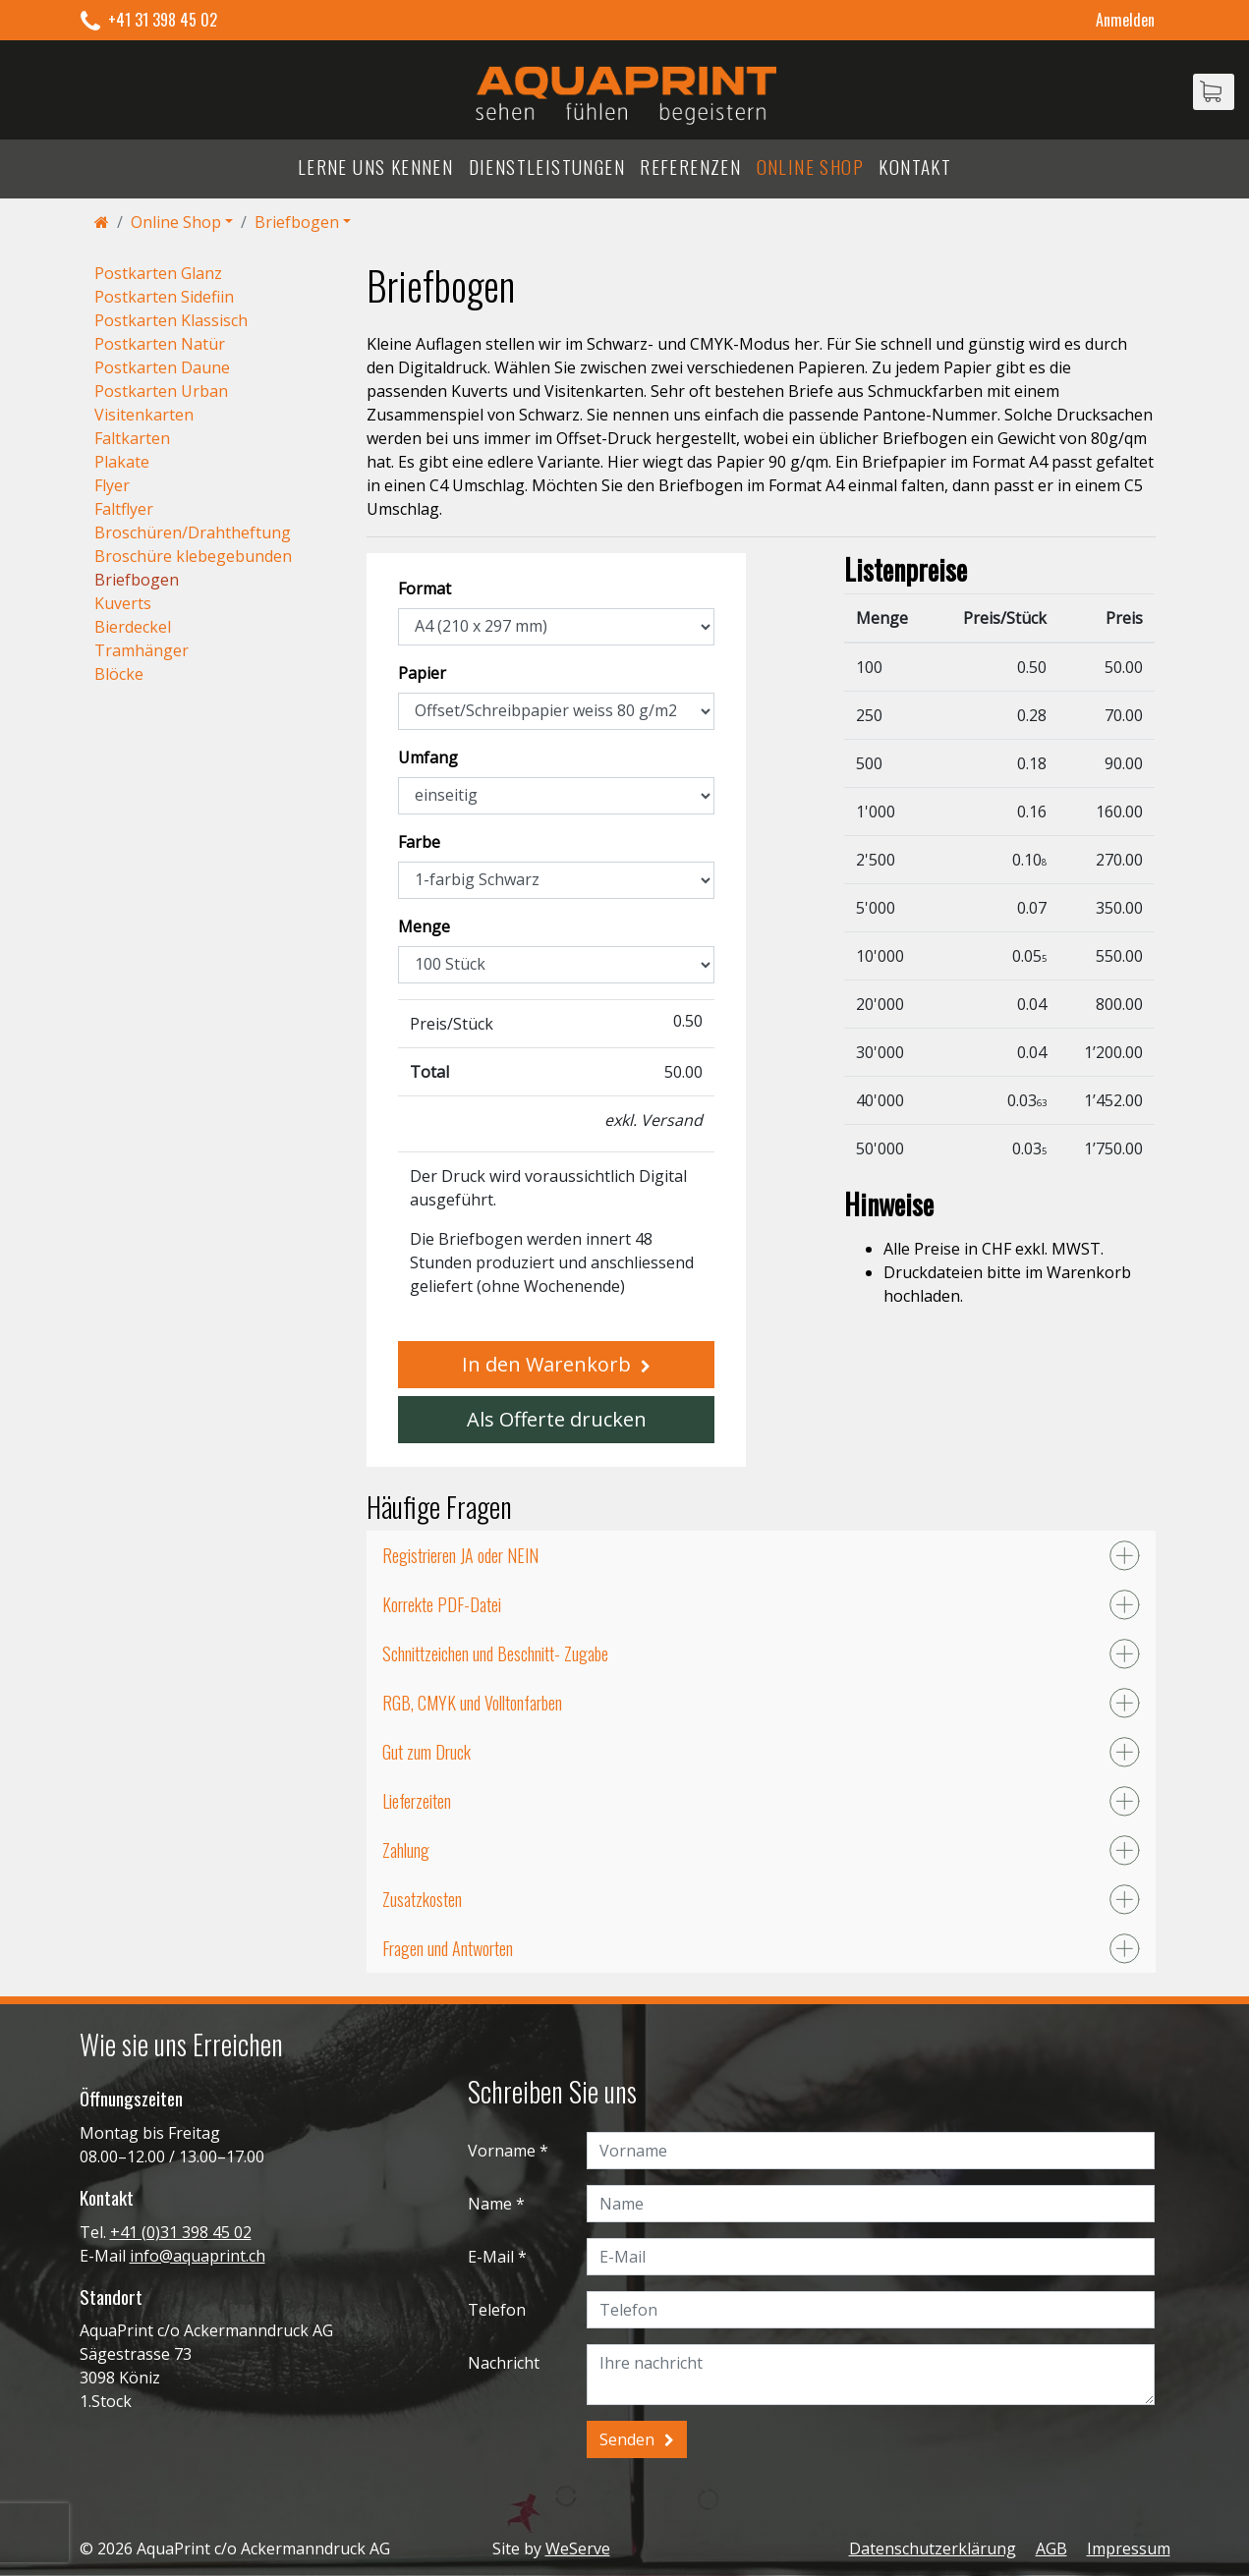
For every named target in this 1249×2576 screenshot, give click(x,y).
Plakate (121, 462)
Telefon (497, 2310)
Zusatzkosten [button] (422, 1899)
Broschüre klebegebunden (193, 556)
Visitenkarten (144, 414)
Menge (424, 926)
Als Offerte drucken (557, 1419)
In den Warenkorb (546, 1364)
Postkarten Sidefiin (164, 297)
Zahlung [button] (405, 1850)
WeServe (577, 2548)
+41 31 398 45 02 (162, 19)
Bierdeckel (132, 627)
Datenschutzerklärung (932, 2548)
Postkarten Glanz (158, 273)
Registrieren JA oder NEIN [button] (460, 1555)
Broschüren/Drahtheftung (192, 532)
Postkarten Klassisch (171, 320)
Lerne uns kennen (375, 166)
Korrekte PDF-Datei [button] (441, 1604)
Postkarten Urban (161, 391)
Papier (422, 673)
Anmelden (1125, 19)
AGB (1051, 2548)
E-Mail (491, 2257)
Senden (626, 2439)
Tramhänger (141, 650)
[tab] (761, 1555)
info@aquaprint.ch (197, 2256)
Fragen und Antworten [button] (447, 1948)
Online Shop (810, 166)
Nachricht (503, 2363)
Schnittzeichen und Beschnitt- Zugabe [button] (495, 1653)
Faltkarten (132, 438)
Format (424, 588)
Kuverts (122, 603)
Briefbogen (297, 222)
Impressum (1128, 2548)
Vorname (502, 2150)
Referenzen (690, 166)
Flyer (112, 485)
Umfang (428, 757)
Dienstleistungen (547, 166)
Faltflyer (123, 509)
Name (490, 2203)
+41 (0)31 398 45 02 (181, 2232)
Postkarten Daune (162, 367)
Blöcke (118, 674)
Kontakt (915, 166)
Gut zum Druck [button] (426, 1751)
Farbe (419, 842)
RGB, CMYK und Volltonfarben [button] (472, 1702)
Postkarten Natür (159, 344)
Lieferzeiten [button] (416, 1801)
